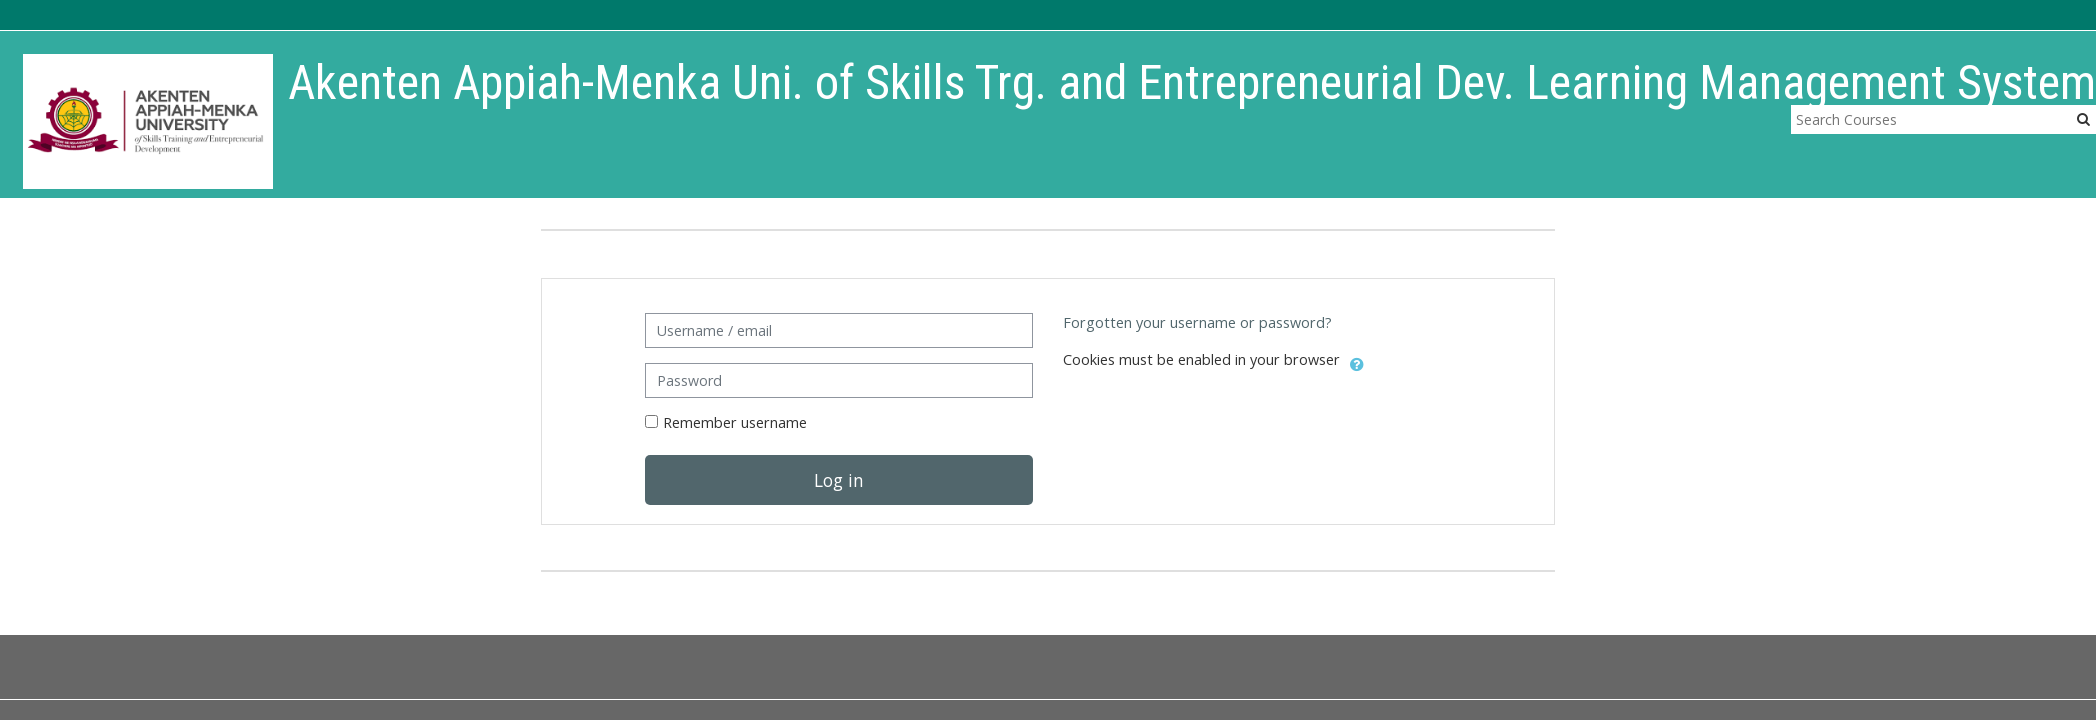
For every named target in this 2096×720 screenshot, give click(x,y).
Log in (839, 480)
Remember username (735, 422)
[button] (1357, 361)
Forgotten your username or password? (1197, 322)
